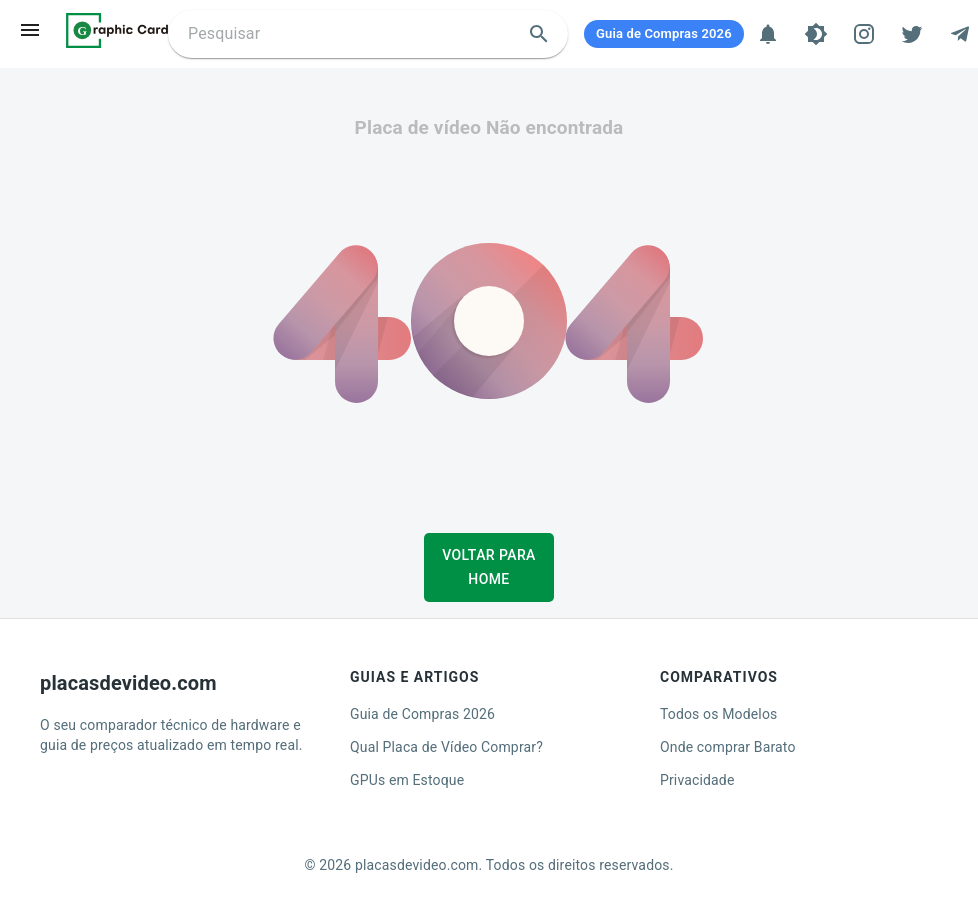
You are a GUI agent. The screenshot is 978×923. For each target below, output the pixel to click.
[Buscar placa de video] (351, 34)
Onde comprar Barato (728, 747)
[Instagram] (864, 34)
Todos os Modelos (718, 714)
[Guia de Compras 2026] (664, 34)
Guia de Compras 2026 (422, 714)
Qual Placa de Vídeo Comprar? (446, 747)
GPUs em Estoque (407, 780)
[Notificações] (768, 34)
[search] (539, 34)
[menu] (30, 30)
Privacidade (697, 780)
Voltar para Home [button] (489, 567)
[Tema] (816, 34)
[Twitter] (912, 34)
